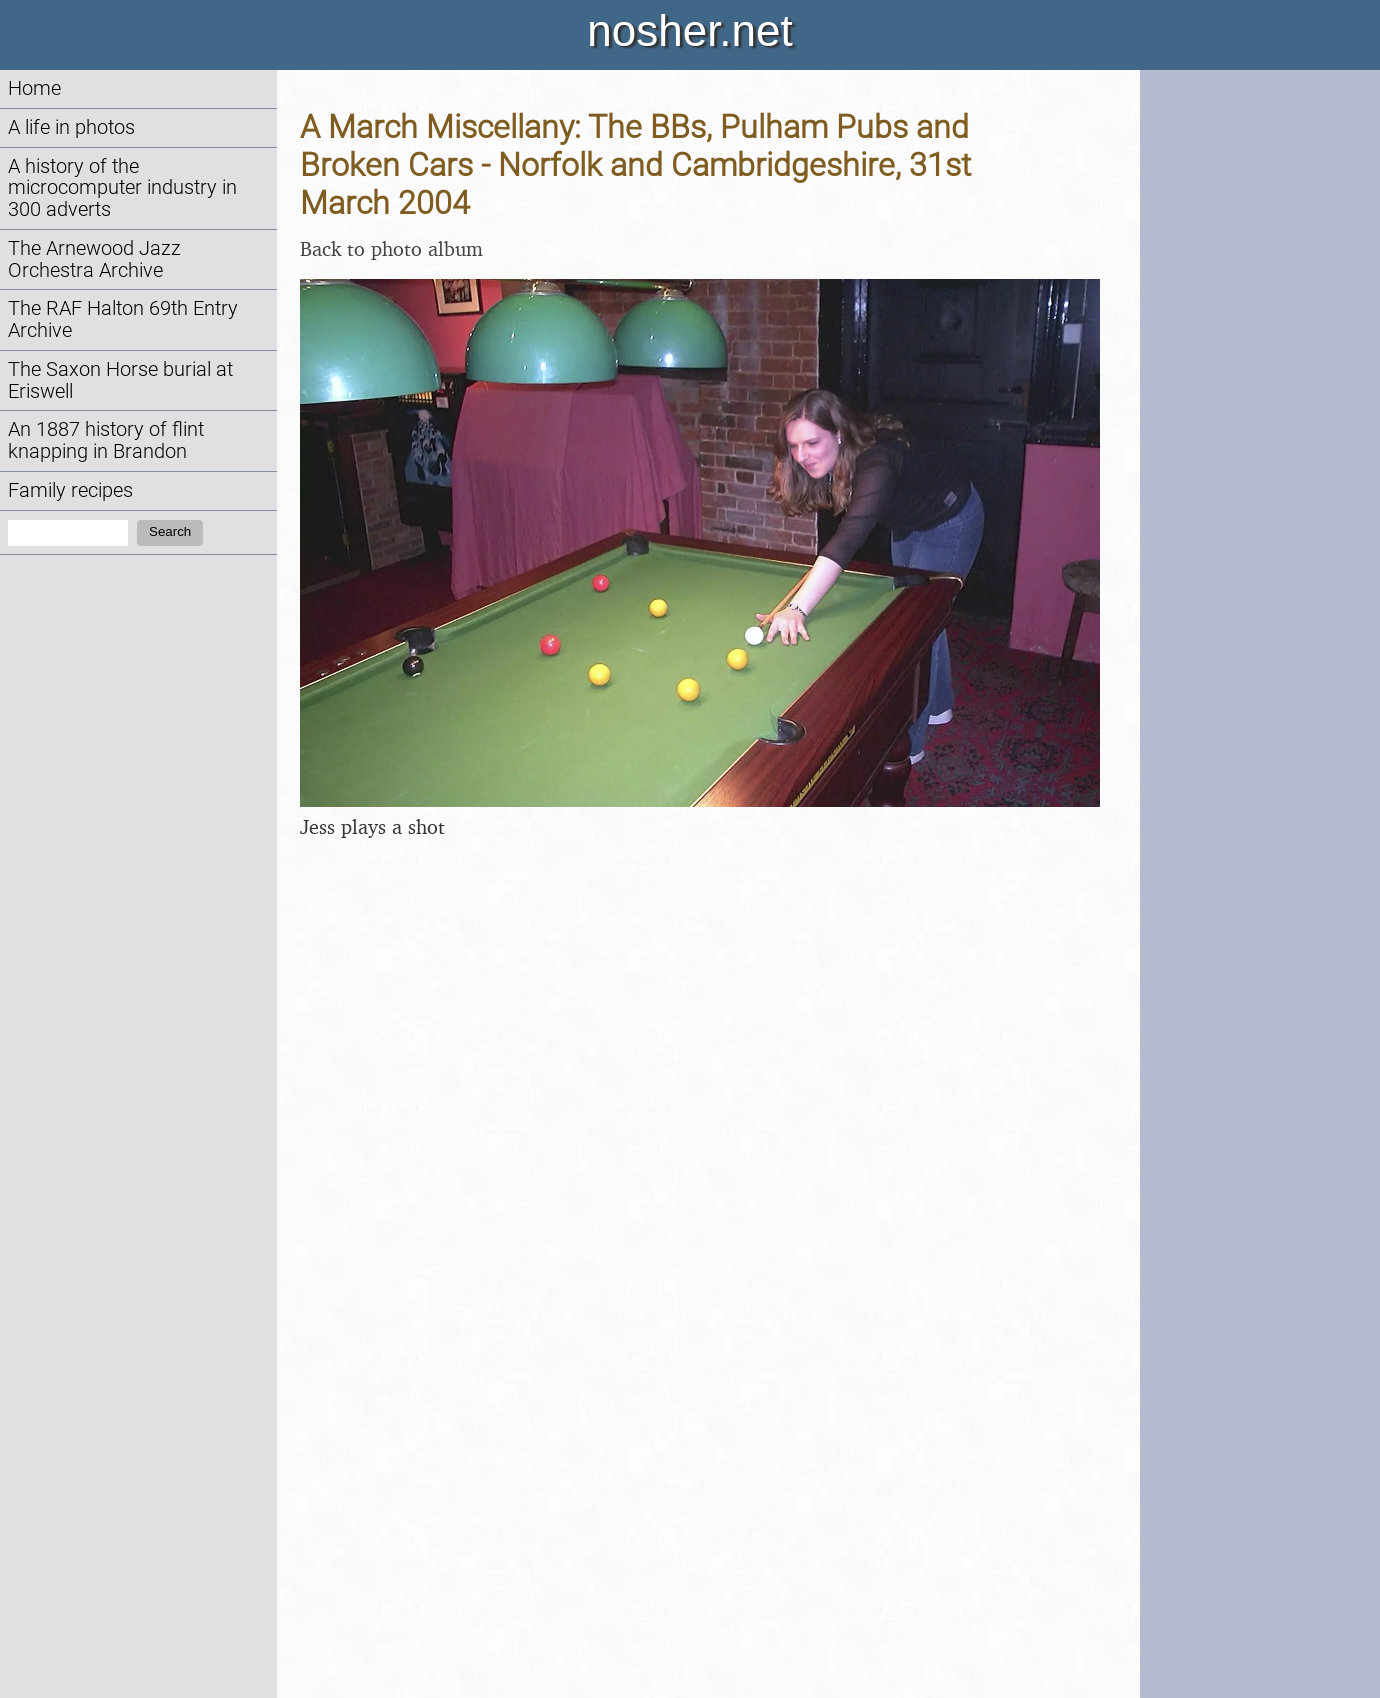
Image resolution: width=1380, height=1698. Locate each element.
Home (34, 88)
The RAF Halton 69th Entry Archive (123, 319)
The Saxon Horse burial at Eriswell (120, 380)
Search (170, 531)
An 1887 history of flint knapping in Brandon (106, 440)
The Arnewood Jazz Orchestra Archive (94, 259)
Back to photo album (391, 248)
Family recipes (70, 490)
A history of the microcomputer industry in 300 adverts (122, 188)
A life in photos (71, 127)
